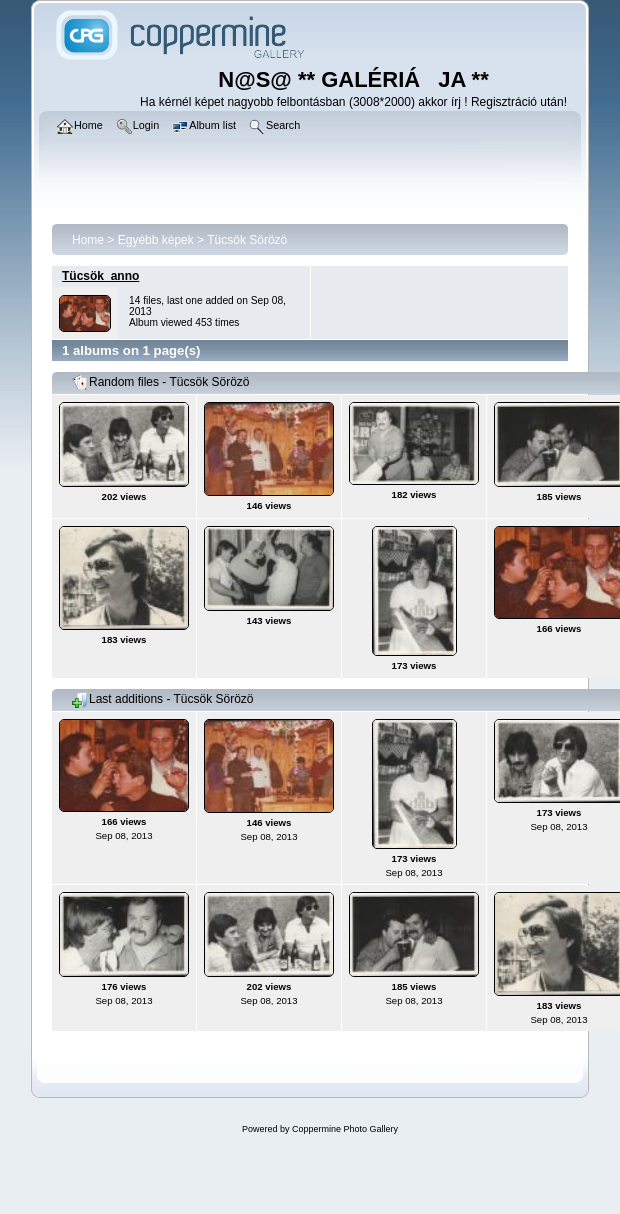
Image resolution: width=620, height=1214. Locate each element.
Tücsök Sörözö (247, 240)
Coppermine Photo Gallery (345, 1129)
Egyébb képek (156, 240)
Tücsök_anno (100, 276)
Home (88, 240)
